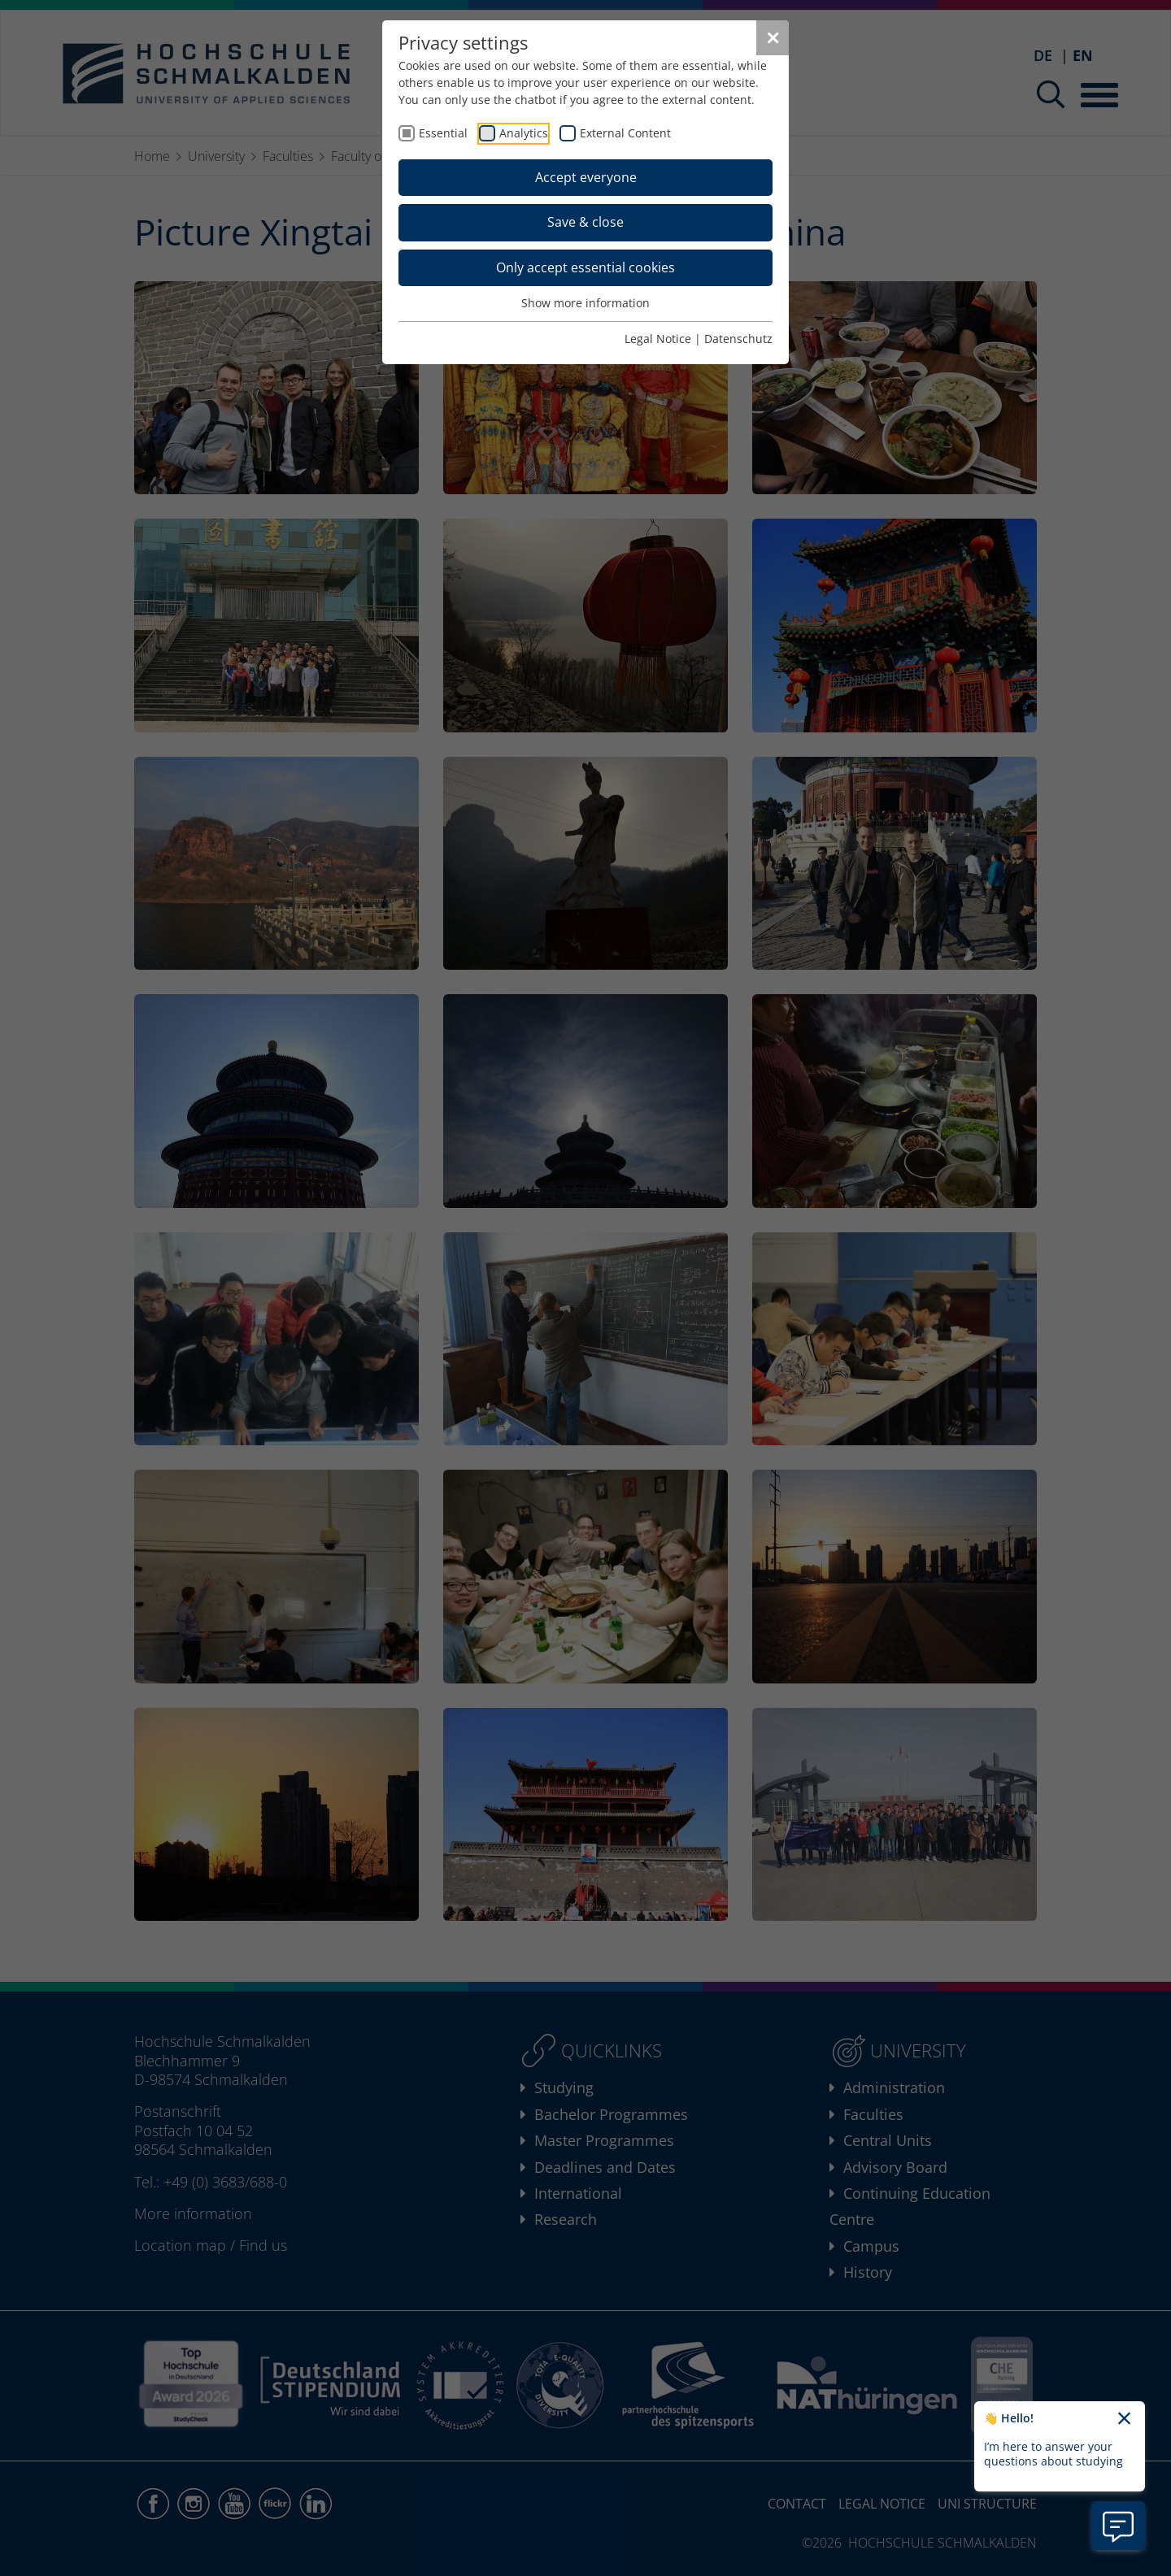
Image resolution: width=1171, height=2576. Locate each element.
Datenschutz (738, 338)
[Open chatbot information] (1118, 2525)
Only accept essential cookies (585, 267)
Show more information (585, 303)
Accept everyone (586, 177)
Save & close (585, 222)
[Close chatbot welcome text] (1124, 2419)
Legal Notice (658, 338)
